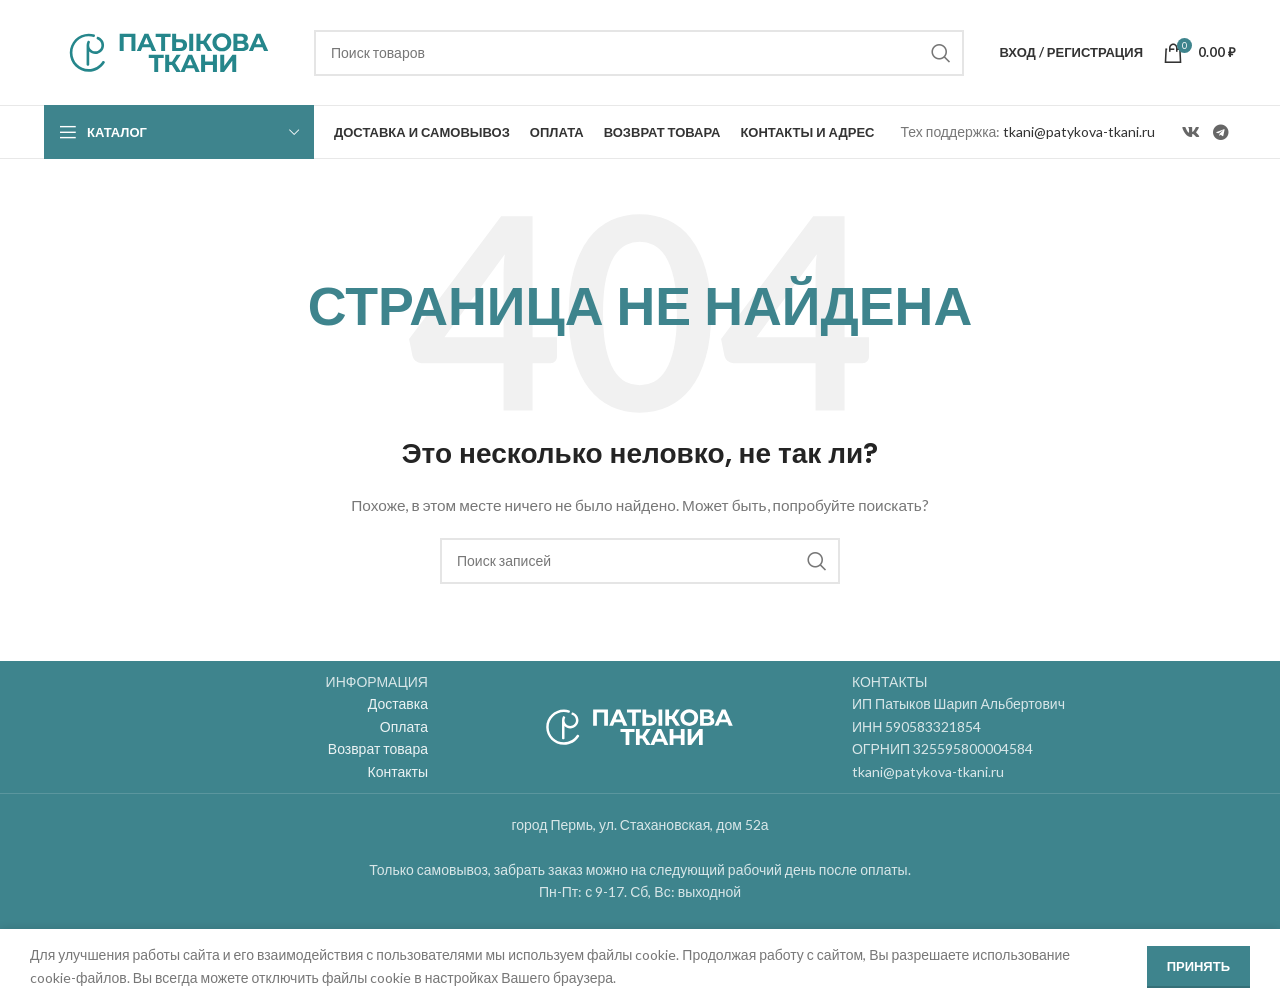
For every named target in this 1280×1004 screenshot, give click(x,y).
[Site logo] (169, 50)
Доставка (398, 703)
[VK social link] (1190, 132)
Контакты (398, 771)
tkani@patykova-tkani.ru (1079, 131)
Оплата (404, 726)
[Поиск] (639, 53)
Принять (1198, 966)
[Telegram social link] (1221, 132)
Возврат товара (378, 748)
